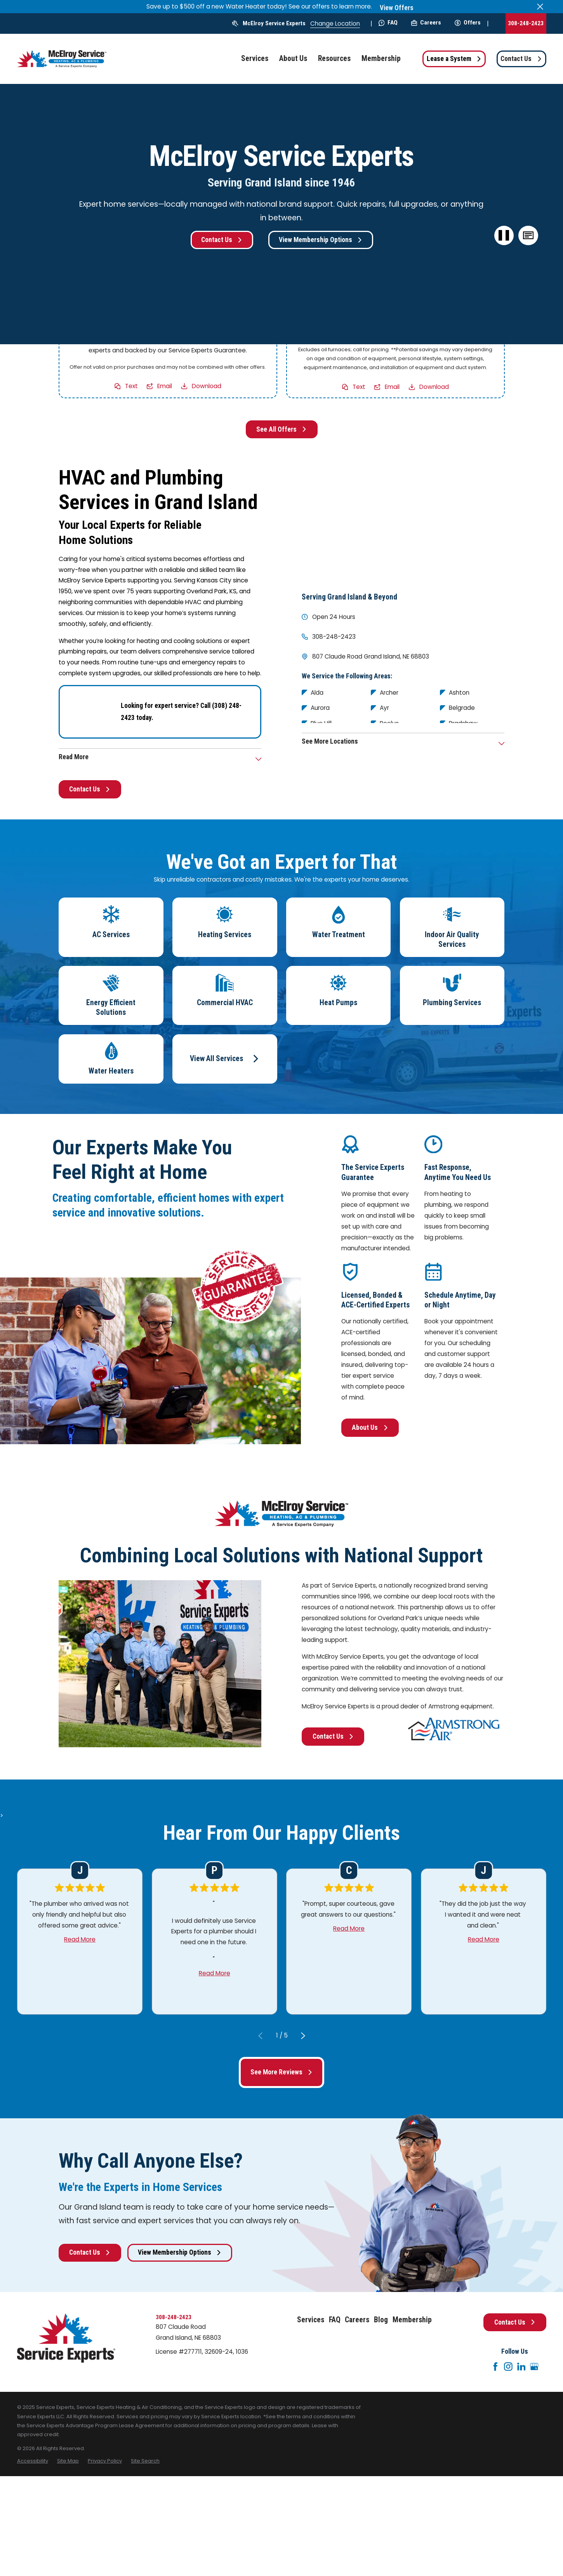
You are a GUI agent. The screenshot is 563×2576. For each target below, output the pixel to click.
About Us (370, 1427)
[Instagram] (508, 2366)
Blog (381, 2319)
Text (131, 386)
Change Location (335, 23)
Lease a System (454, 59)
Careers (426, 22)
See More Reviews (281, 2072)
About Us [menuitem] (293, 58)
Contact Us (521, 59)
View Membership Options (320, 240)
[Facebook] (495, 2366)
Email (164, 386)
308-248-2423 (526, 23)
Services (310, 2319)
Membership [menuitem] (381, 58)
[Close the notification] (540, 6)
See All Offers (281, 429)
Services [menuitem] (254, 58)
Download (206, 386)
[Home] (61, 59)
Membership (412, 2319)
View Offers (397, 8)
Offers (468, 22)
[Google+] (534, 2366)
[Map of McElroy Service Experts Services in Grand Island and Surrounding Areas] (403, 522)
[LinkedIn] (521, 2366)
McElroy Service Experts (274, 23)
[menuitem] (32, 2460)
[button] (528, 235)
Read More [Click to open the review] (80, 1939)
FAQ (388, 22)
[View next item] (302, 2035)
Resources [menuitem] (334, 58)
